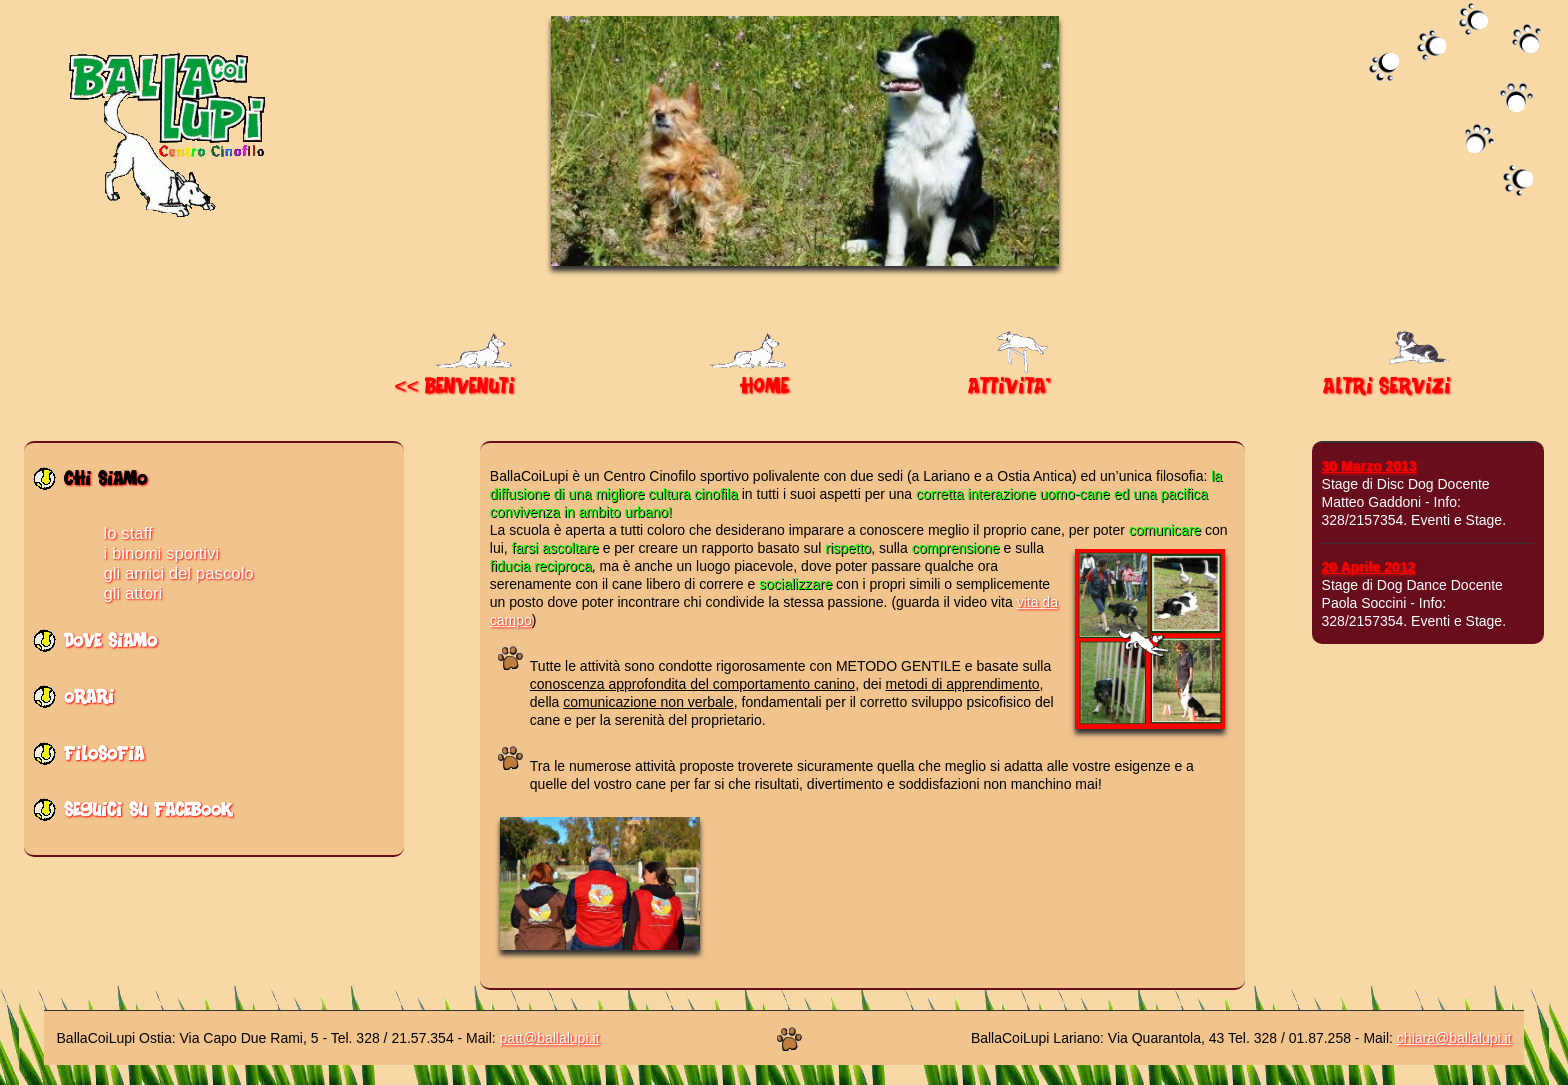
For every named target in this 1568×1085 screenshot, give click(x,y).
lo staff (128, 533)
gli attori (133, 593)
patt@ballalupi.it (550, 1038)
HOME (749, 379)
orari (89, 702)
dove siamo (110, 646)
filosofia (104, 759)
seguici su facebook (148, 815)
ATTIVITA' (1010, 379)
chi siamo (105, 484)
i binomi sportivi (162, 553)
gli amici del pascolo (179, 573)
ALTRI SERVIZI (1389, 379)
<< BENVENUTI (456, 379)
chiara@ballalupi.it (1454, 1038)
